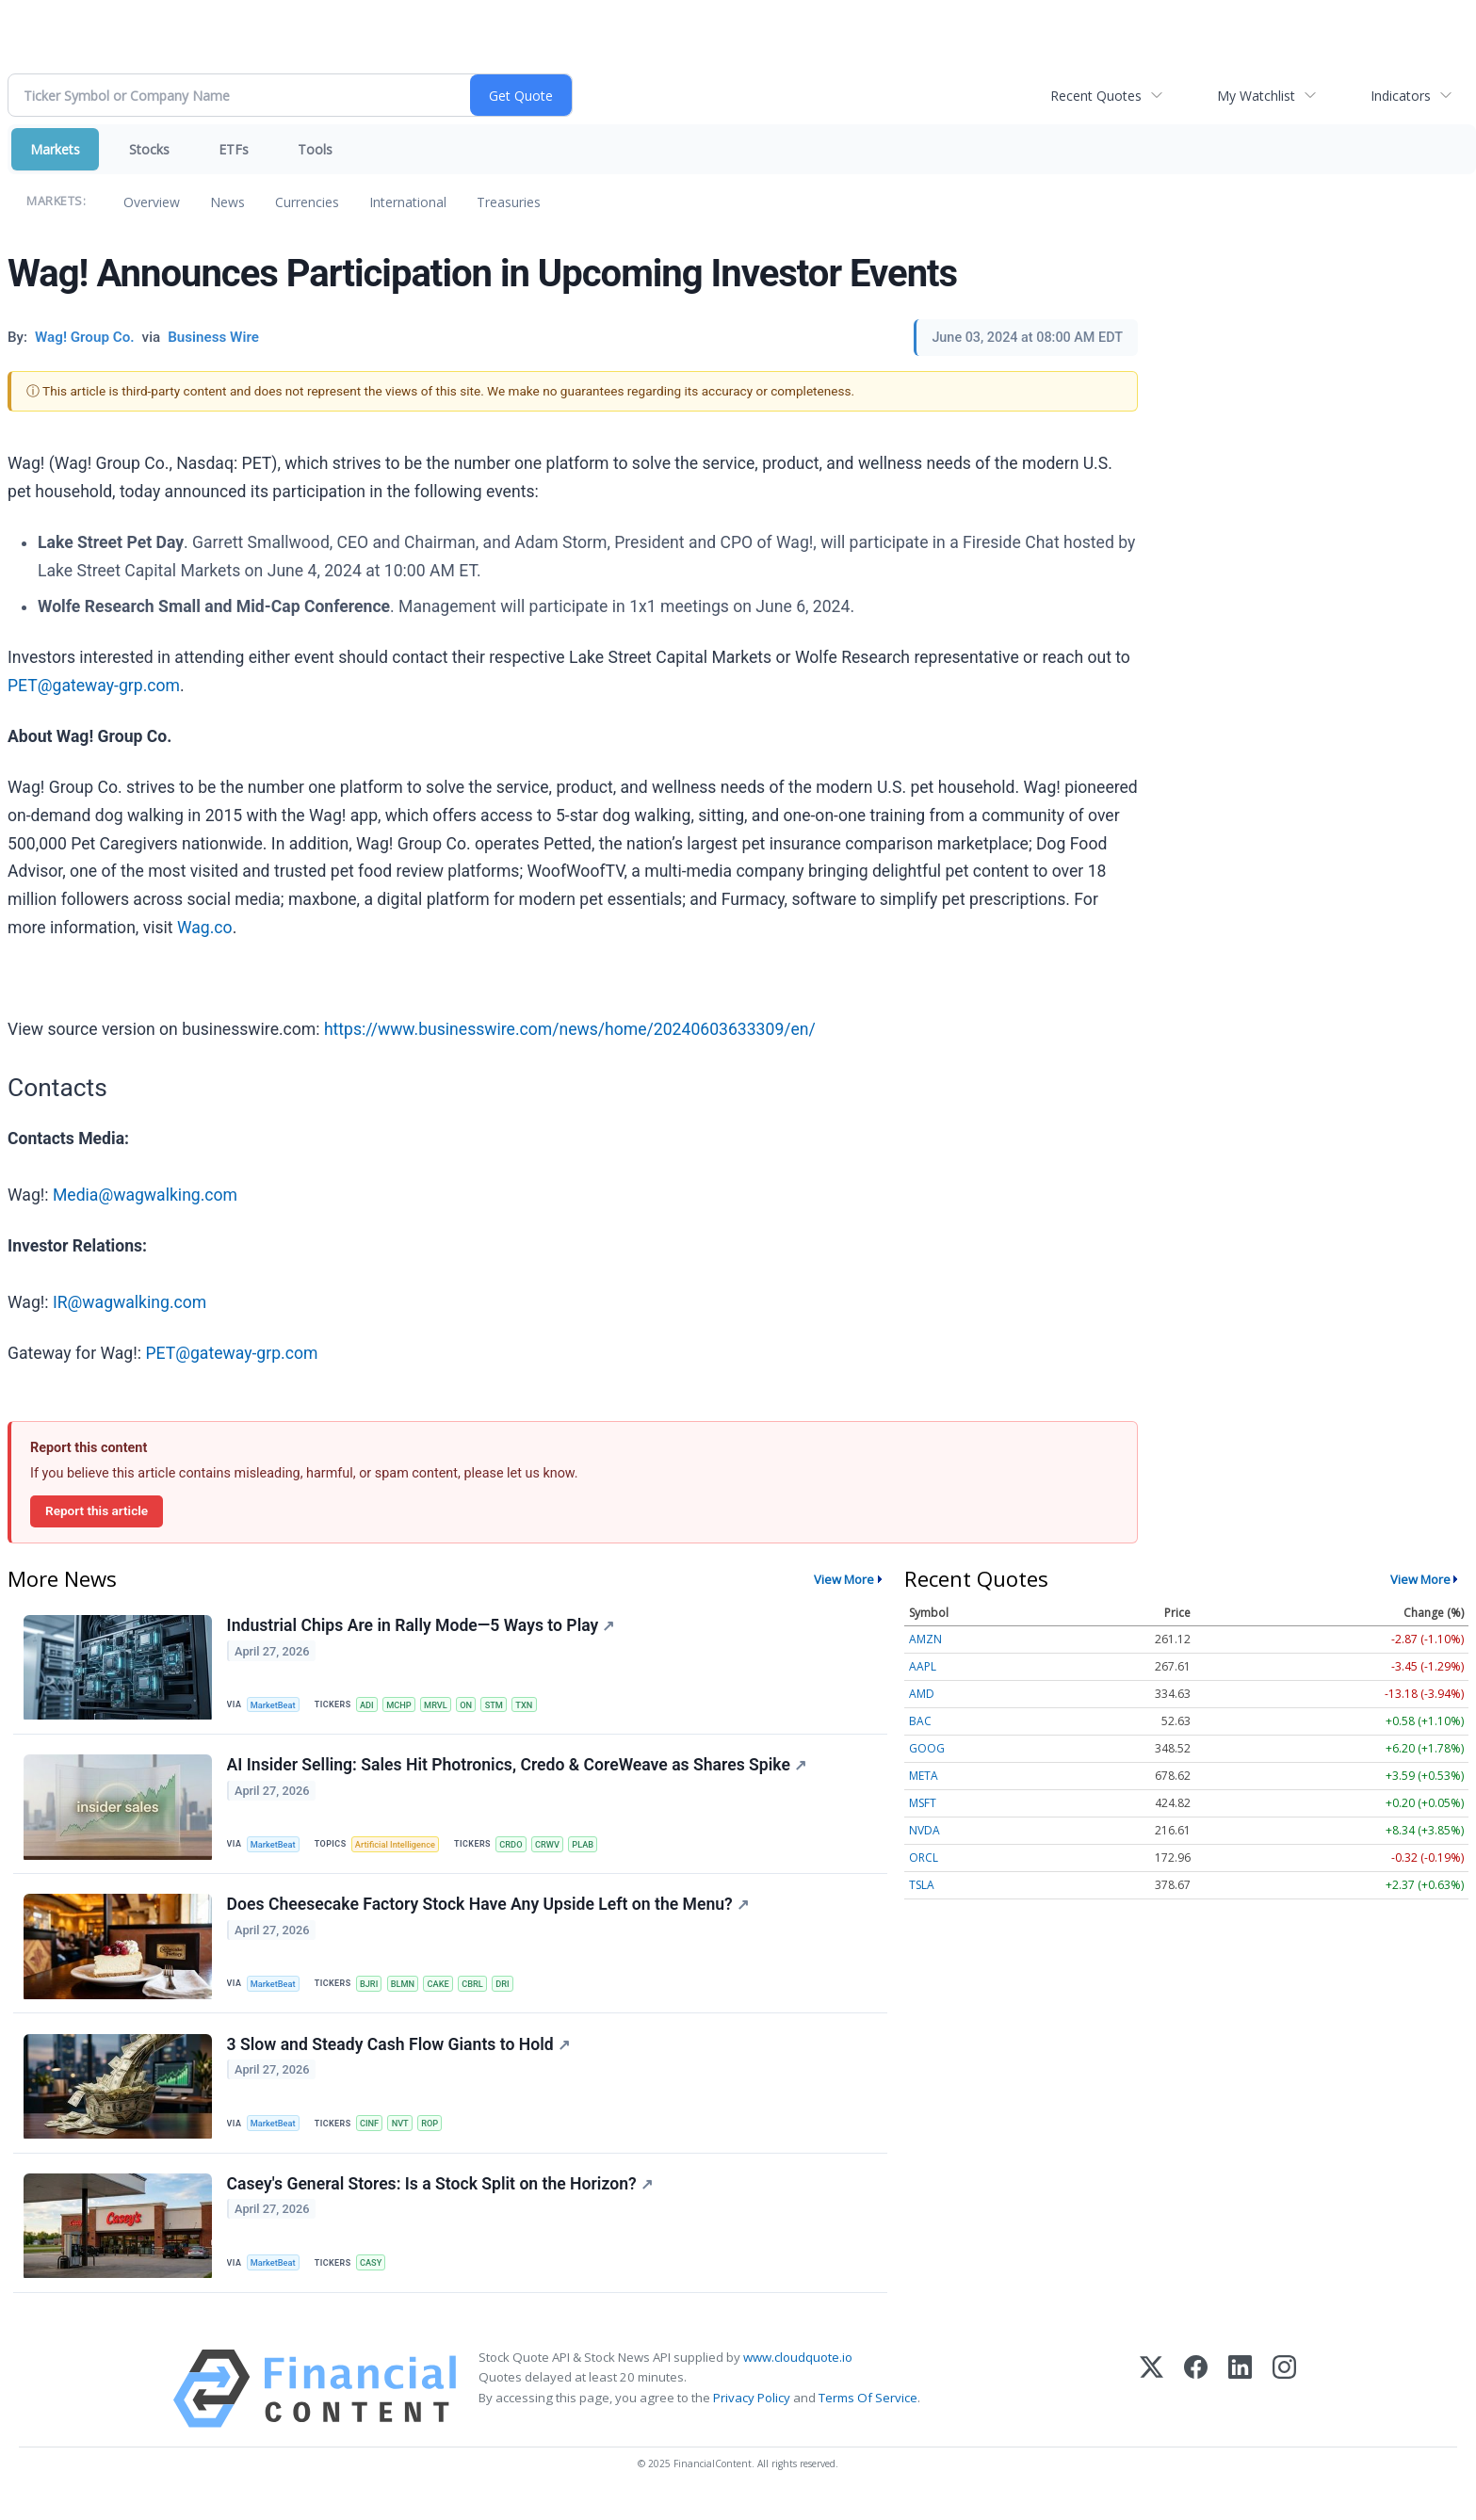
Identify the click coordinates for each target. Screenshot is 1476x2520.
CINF (374, 2135)
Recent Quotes (1096, 96)
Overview (151, 202)
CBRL (484, 1992)
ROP (439, 2135)
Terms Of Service (868, 2416)
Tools (315, 149)
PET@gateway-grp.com (94, 685)
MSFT (922, 1803)
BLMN (409, 1992)
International (407, 202)
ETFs (234, 149)
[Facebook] (1195, 2408)
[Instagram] (1284, 2408)
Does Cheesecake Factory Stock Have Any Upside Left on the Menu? (489, 1913)
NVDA (924, 1830)
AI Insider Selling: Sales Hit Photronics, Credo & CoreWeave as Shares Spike (517, 1770)
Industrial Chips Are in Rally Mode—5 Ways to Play (422, 1627)
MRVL (445, 1705)
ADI (372, 1705)
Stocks (149, 149)
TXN (539, 1705)
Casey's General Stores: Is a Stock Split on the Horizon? (441, 2200)
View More (844, 1579)
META (923, 1776)
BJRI (374, 1992)
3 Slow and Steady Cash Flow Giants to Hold (399, 2057)
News (227, 202)
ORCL (923, 1858)
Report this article (96, 1510)
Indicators (1401, 96)
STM (506, 1705)
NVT (407, 2135)
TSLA (921, 1885)
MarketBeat (276, 1705)
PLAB (597, 1849)
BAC (920, 1721)
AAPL (922, 1666)
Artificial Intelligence (401, 1849)
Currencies (307, 202)
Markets (55, 149)
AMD (921, 1694)
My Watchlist (1256, 96)
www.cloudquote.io (797, 2376)
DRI (517, 1992)
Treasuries (509, 202)
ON (477, 1705)
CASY (376, 2279)
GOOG (927, 1748)
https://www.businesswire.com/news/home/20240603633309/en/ (570, 1029)
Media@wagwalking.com (145, 1195)
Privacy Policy (751, 2416)
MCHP (406, 1705)
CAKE (447, 1992)
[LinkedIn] (1240, 2408)
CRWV (559, 1849)
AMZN (925, 1639)
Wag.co (205, 927)
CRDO (520, 1849)
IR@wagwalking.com (129, 1302)
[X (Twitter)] (1151, 2408)
